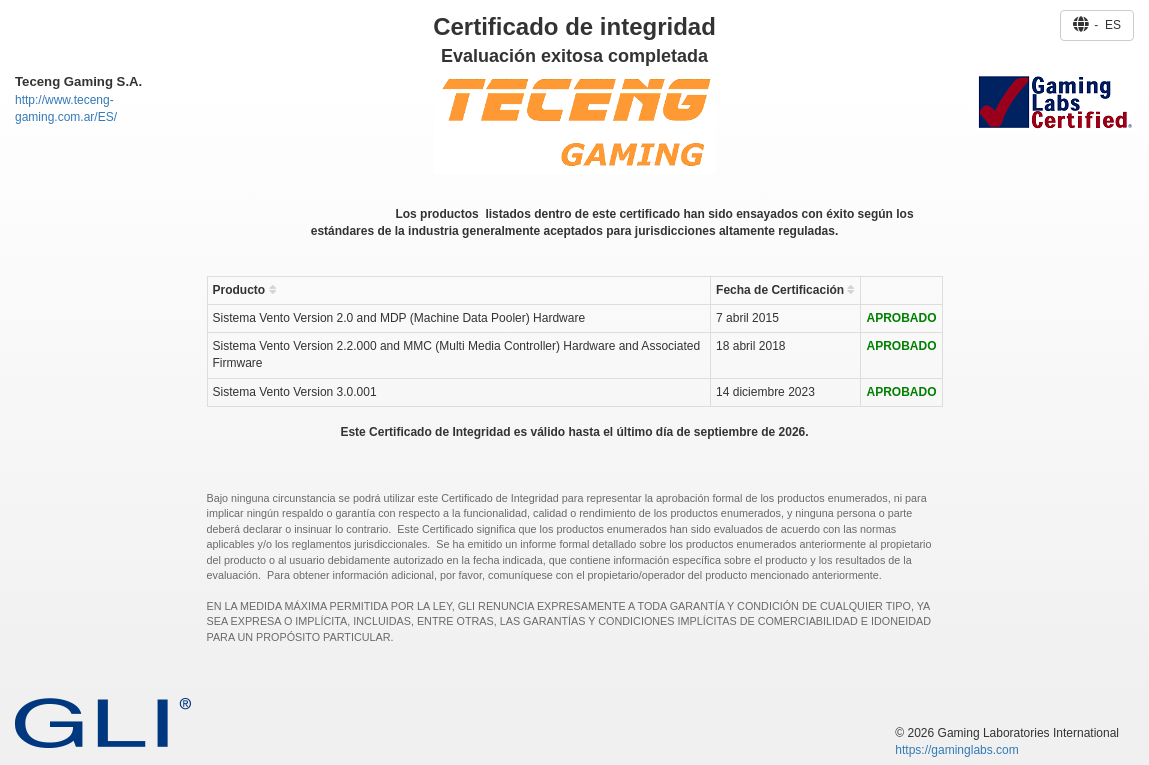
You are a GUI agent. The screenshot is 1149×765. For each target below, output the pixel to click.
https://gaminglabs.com (956, 750)
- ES (1097, 25)
